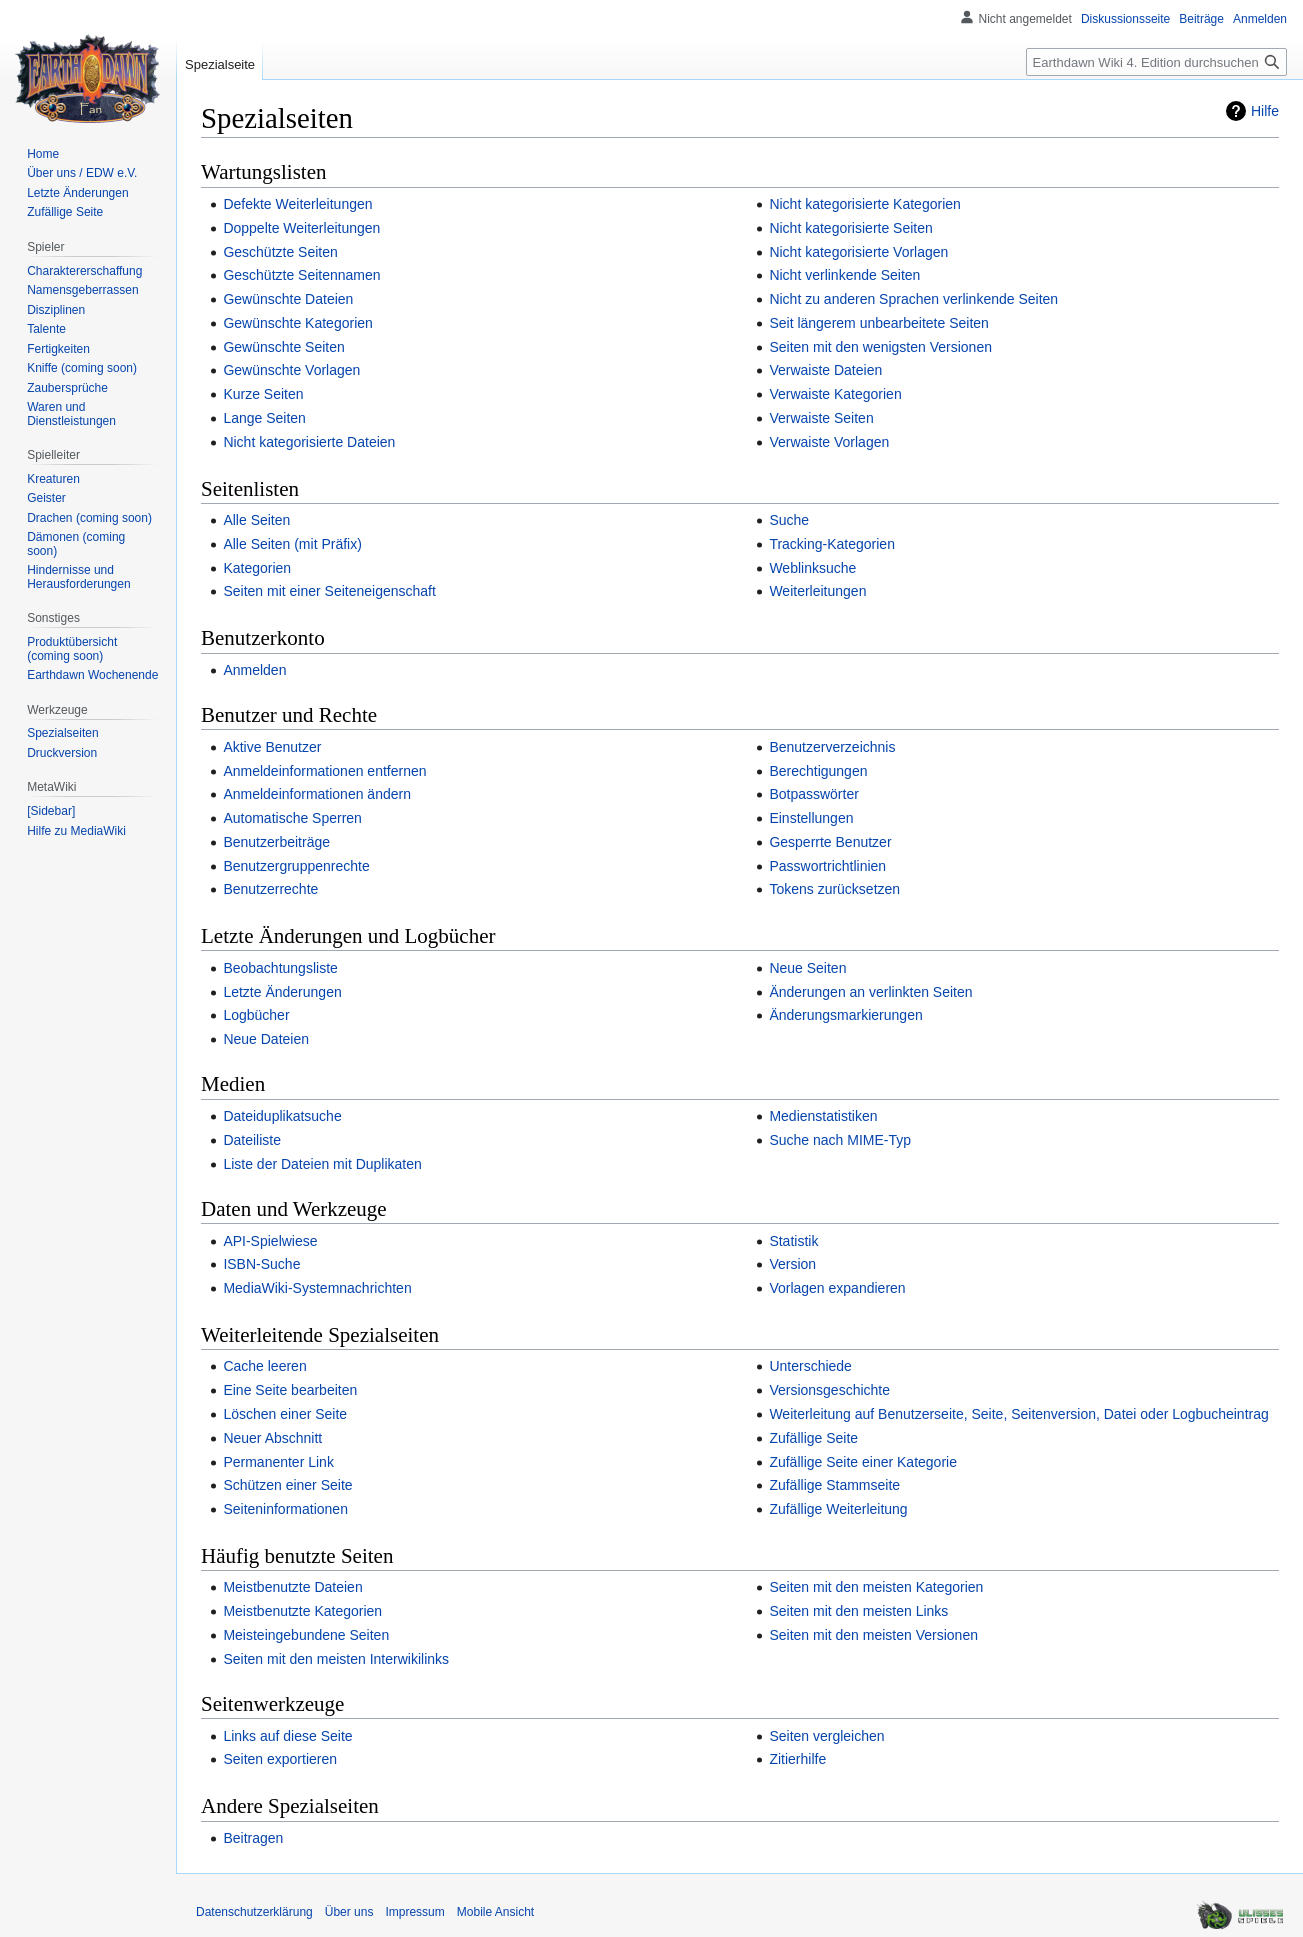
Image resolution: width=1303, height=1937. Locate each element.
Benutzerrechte (270, 889)
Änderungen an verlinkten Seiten (870, 992)
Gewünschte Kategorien (297, 323)
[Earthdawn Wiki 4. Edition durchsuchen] (1156, 62)
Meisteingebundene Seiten (306, 1635)
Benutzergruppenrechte (296, 866)
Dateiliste (252, 1140)
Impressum (414, 1912)
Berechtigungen (818, 771)
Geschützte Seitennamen (301, 275)
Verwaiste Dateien (825, 370)
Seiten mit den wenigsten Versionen (880, 347)
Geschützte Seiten (280, 252)
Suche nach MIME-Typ (840, 1140)
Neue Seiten (807, 968)
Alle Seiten (256, 520)
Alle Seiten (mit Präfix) (292, 544)
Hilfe (1265, 111)
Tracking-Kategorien (832, 544)
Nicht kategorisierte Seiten (850, 228)
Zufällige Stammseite (834, 1485)
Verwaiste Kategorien (835, 394)
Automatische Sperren (292, 818)
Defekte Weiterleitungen (297, 204)
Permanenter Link (278, 1462)
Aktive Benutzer (272, 747)
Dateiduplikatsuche (282, 1116)
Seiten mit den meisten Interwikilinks (336, 1659)
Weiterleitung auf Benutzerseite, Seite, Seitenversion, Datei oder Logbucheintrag (1018, 1414)
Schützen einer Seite (287, 1485)
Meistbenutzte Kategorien (302, 1611)
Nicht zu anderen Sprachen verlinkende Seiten (913, 299)
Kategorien (257, 568)
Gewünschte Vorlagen (291, 370)
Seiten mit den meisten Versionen (873, 1635)
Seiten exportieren (280, 1759)
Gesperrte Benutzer (830, 842)
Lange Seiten (264, 418)
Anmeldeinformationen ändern (317, 794)
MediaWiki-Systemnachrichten (317, 1288)
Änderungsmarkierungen (845, 1015)
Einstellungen (811, 818)
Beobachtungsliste (280, 968)
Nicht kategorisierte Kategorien (864, 204)
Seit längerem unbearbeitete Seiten (878, 323)
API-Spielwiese (270, 1241)
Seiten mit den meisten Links (858, 1611)
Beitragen (253, 1838)
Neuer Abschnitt (272, 1438)
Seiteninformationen (285, 1509)
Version (792, 1264)
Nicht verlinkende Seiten (844, 275)
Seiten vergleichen (826, 1736)
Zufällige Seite (813, 1438)
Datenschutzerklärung (254, 1912)
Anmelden (254, 670)
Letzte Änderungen (282, 992)
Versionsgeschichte (829, 1390)
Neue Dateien (266, 1039)
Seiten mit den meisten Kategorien (876, 1587)
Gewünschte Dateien (288, 299)
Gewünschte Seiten (283, 347)
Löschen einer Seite (285, 1414)
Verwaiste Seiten (821, 418)
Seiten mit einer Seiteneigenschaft (329, 591)
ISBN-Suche (261, 1264)
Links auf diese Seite (287, 1736)
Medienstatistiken (823, 1116)
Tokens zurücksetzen (834, 889)
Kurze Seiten (263, 394)
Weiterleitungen (817, 591)
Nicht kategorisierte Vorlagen (858, 252)
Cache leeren (264, 1366)
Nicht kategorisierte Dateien (309, 442)
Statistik (793, 1241)
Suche (789, 520)
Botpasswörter (813, 794)
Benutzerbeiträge (276, 842)
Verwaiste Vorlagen (829, 442)
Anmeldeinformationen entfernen (324, 771)
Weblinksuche (812, 568)
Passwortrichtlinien (827, 866)
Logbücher (256, 1015)
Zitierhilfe (797, 1759)
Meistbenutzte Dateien (292, 1587)
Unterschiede (810, 1366)
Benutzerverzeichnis (832, 747)
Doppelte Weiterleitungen (301, 228)
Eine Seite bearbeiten (290, 1390)
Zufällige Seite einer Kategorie (863, 1462)
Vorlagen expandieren (837, 1288)
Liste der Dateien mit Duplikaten (322, 1164)
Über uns (349, 1912)
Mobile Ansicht (495, 1912)
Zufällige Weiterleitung (838, 1509)
